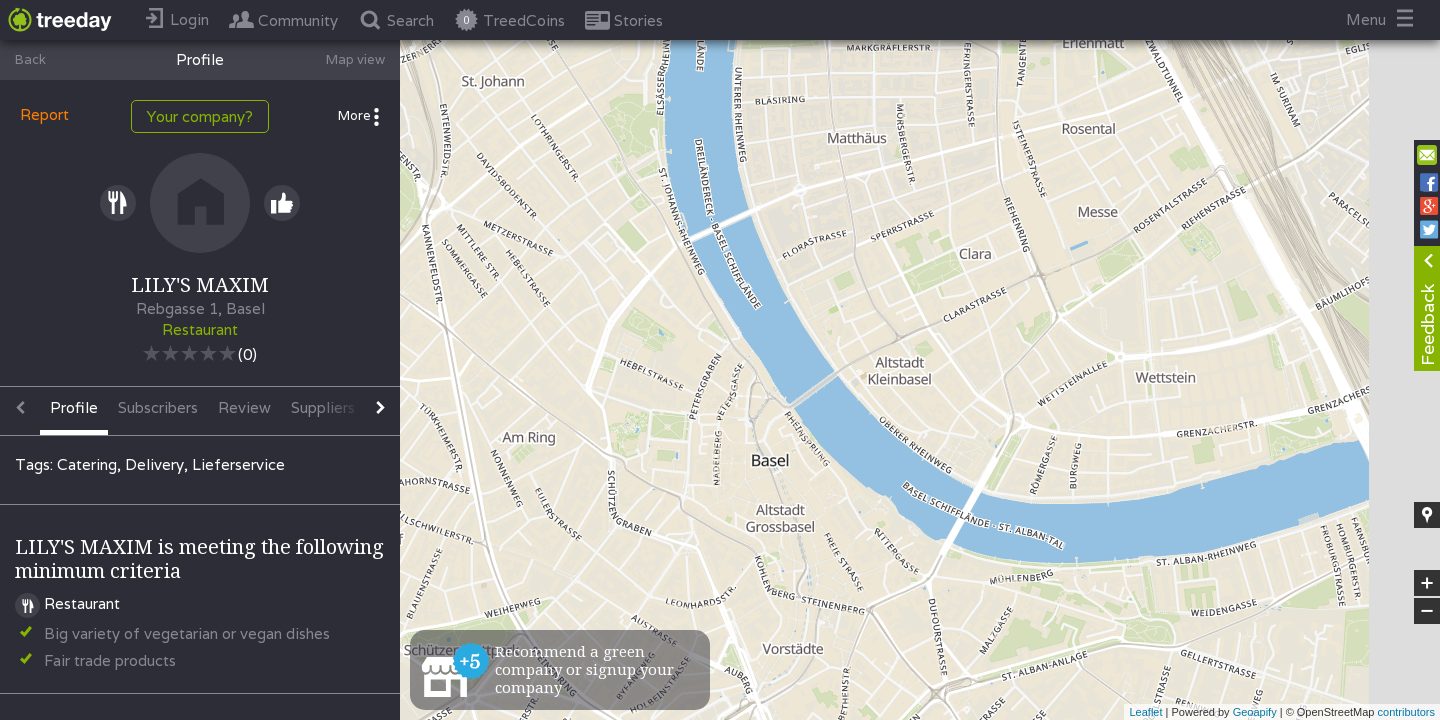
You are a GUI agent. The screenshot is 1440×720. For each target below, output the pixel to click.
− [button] (1427, 611)
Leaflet (1145, 712)
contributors (1406, 712)
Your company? (200, 116)
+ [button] (1427, 583)
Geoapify (1255, 712)
